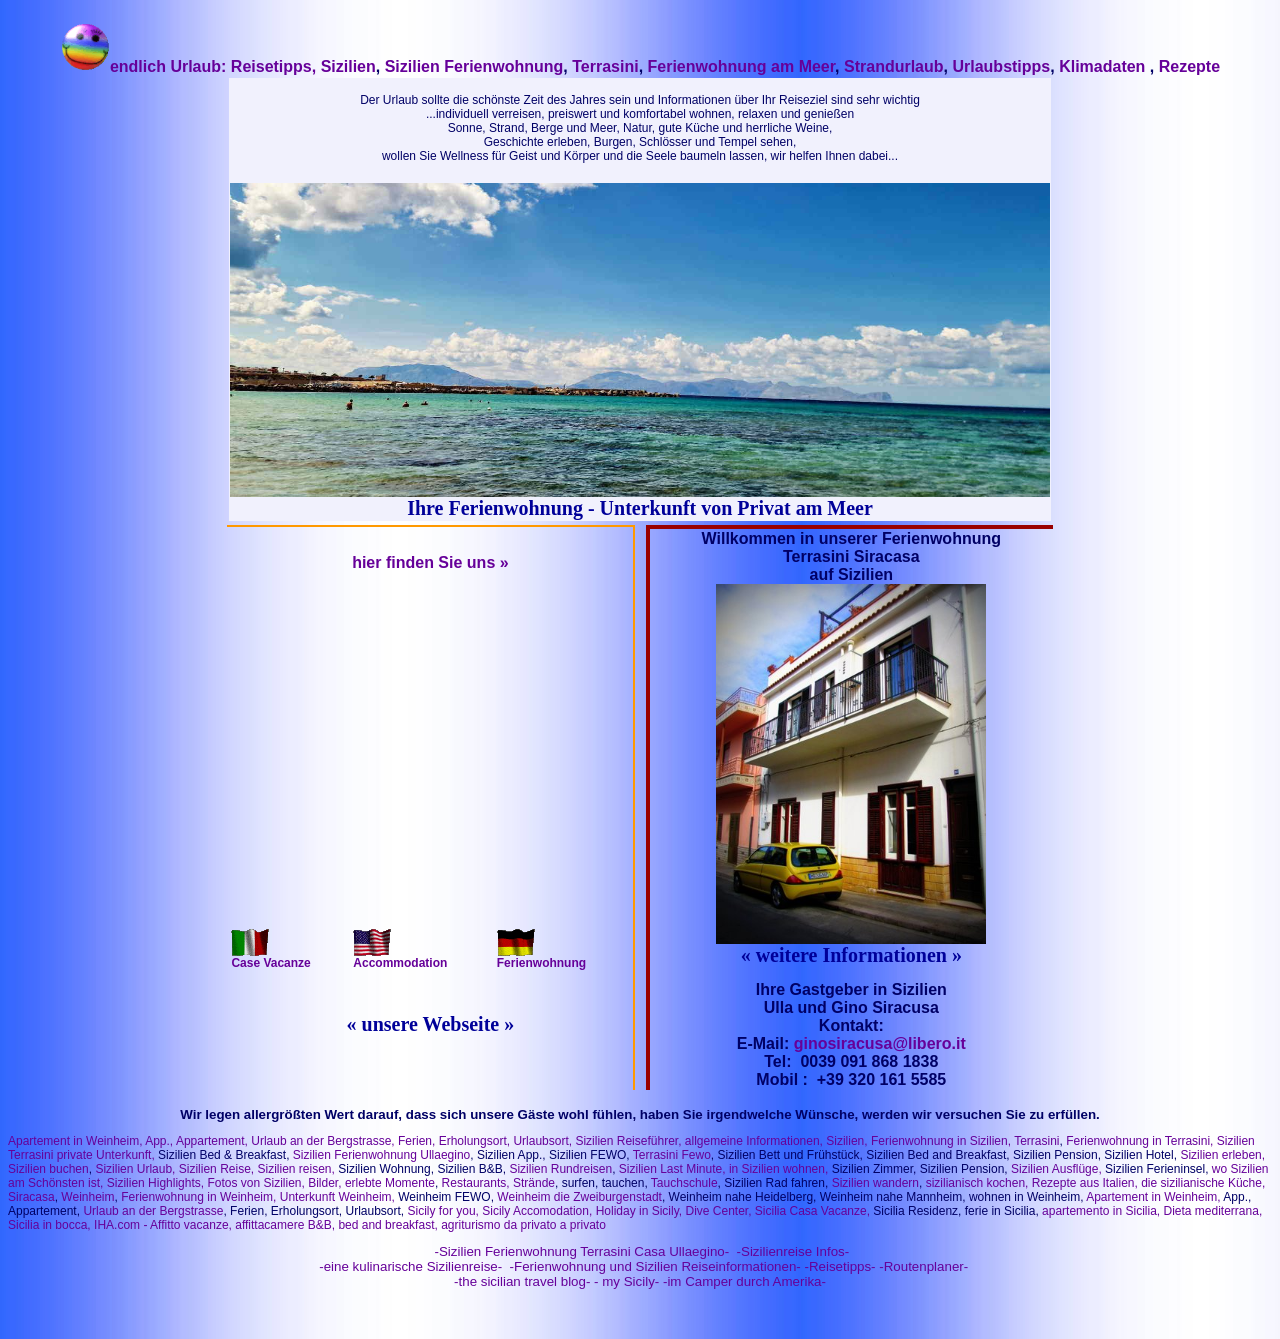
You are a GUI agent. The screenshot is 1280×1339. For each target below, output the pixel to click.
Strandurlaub (894, 66)
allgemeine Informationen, (754, 1141)
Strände (534, 1183)
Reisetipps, (273, 66)
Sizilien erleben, (1222, 1155)
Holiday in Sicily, (639, 1211)
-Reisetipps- (839, 1266)
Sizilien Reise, (216, 1169)
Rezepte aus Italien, (1082, 1183)
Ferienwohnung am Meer (742, 66)
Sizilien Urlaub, (135, 1169)
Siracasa (31, 1197)
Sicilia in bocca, (49, 1225)
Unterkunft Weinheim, (337, 1197)
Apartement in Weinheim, (75, 1141)
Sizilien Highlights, (155, 1183)
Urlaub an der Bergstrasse (153, 1211)
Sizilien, (846, 1141)
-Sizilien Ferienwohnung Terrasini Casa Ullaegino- (580, 1251)
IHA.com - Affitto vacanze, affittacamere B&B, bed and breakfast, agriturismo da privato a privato (350, 1225)
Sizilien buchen (48, 1169)
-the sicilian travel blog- (522, 1281)
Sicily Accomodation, (537, 1211)
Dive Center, (718, 1211)
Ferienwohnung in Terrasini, (1139, 1141)
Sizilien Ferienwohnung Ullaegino (381, 1155)
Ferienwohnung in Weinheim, (198, 1197)
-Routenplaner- (923, 1266)
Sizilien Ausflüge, (1056, 1169)
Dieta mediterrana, (1213, 1211)
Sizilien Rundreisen (560, 1169)
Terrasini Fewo (672, 1155)
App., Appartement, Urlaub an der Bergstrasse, (270, 1141)
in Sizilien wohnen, (778, 1169)
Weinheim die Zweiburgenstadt (579, 1197)
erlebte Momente (390, 1183)
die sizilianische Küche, (1203, 1183)
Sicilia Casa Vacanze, (812, 1211)
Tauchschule (684, 1183)
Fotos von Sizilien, (255, 1183)
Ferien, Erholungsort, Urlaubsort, (486, 1141)
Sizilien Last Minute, (672, 1169)
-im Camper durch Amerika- (744, 1281)
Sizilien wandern (875, 1183)
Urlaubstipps (1001, 66)
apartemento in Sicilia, (1101, 1211)
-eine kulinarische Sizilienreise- (409, 1266)
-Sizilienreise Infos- (791, 1251)
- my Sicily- (626, 1281)
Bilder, (323, 1183)
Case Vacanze (270, 957)
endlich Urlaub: (145, 66)
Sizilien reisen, (296, 1169)
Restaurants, (476, 1183)
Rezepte (1189, 66)
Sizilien (346, 66)
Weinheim (87, 1197)
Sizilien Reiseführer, (628, 1141)
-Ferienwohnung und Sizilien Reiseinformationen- (655, 1266)
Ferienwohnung (541, 957)
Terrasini (605, 66)
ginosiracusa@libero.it (880, 1043)
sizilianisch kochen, (977, 1183)
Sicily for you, (443, 1211)
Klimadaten (1104, 66)
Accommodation (400, 957)
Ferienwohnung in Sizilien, (941, 1141)
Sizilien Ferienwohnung (474, 66)
